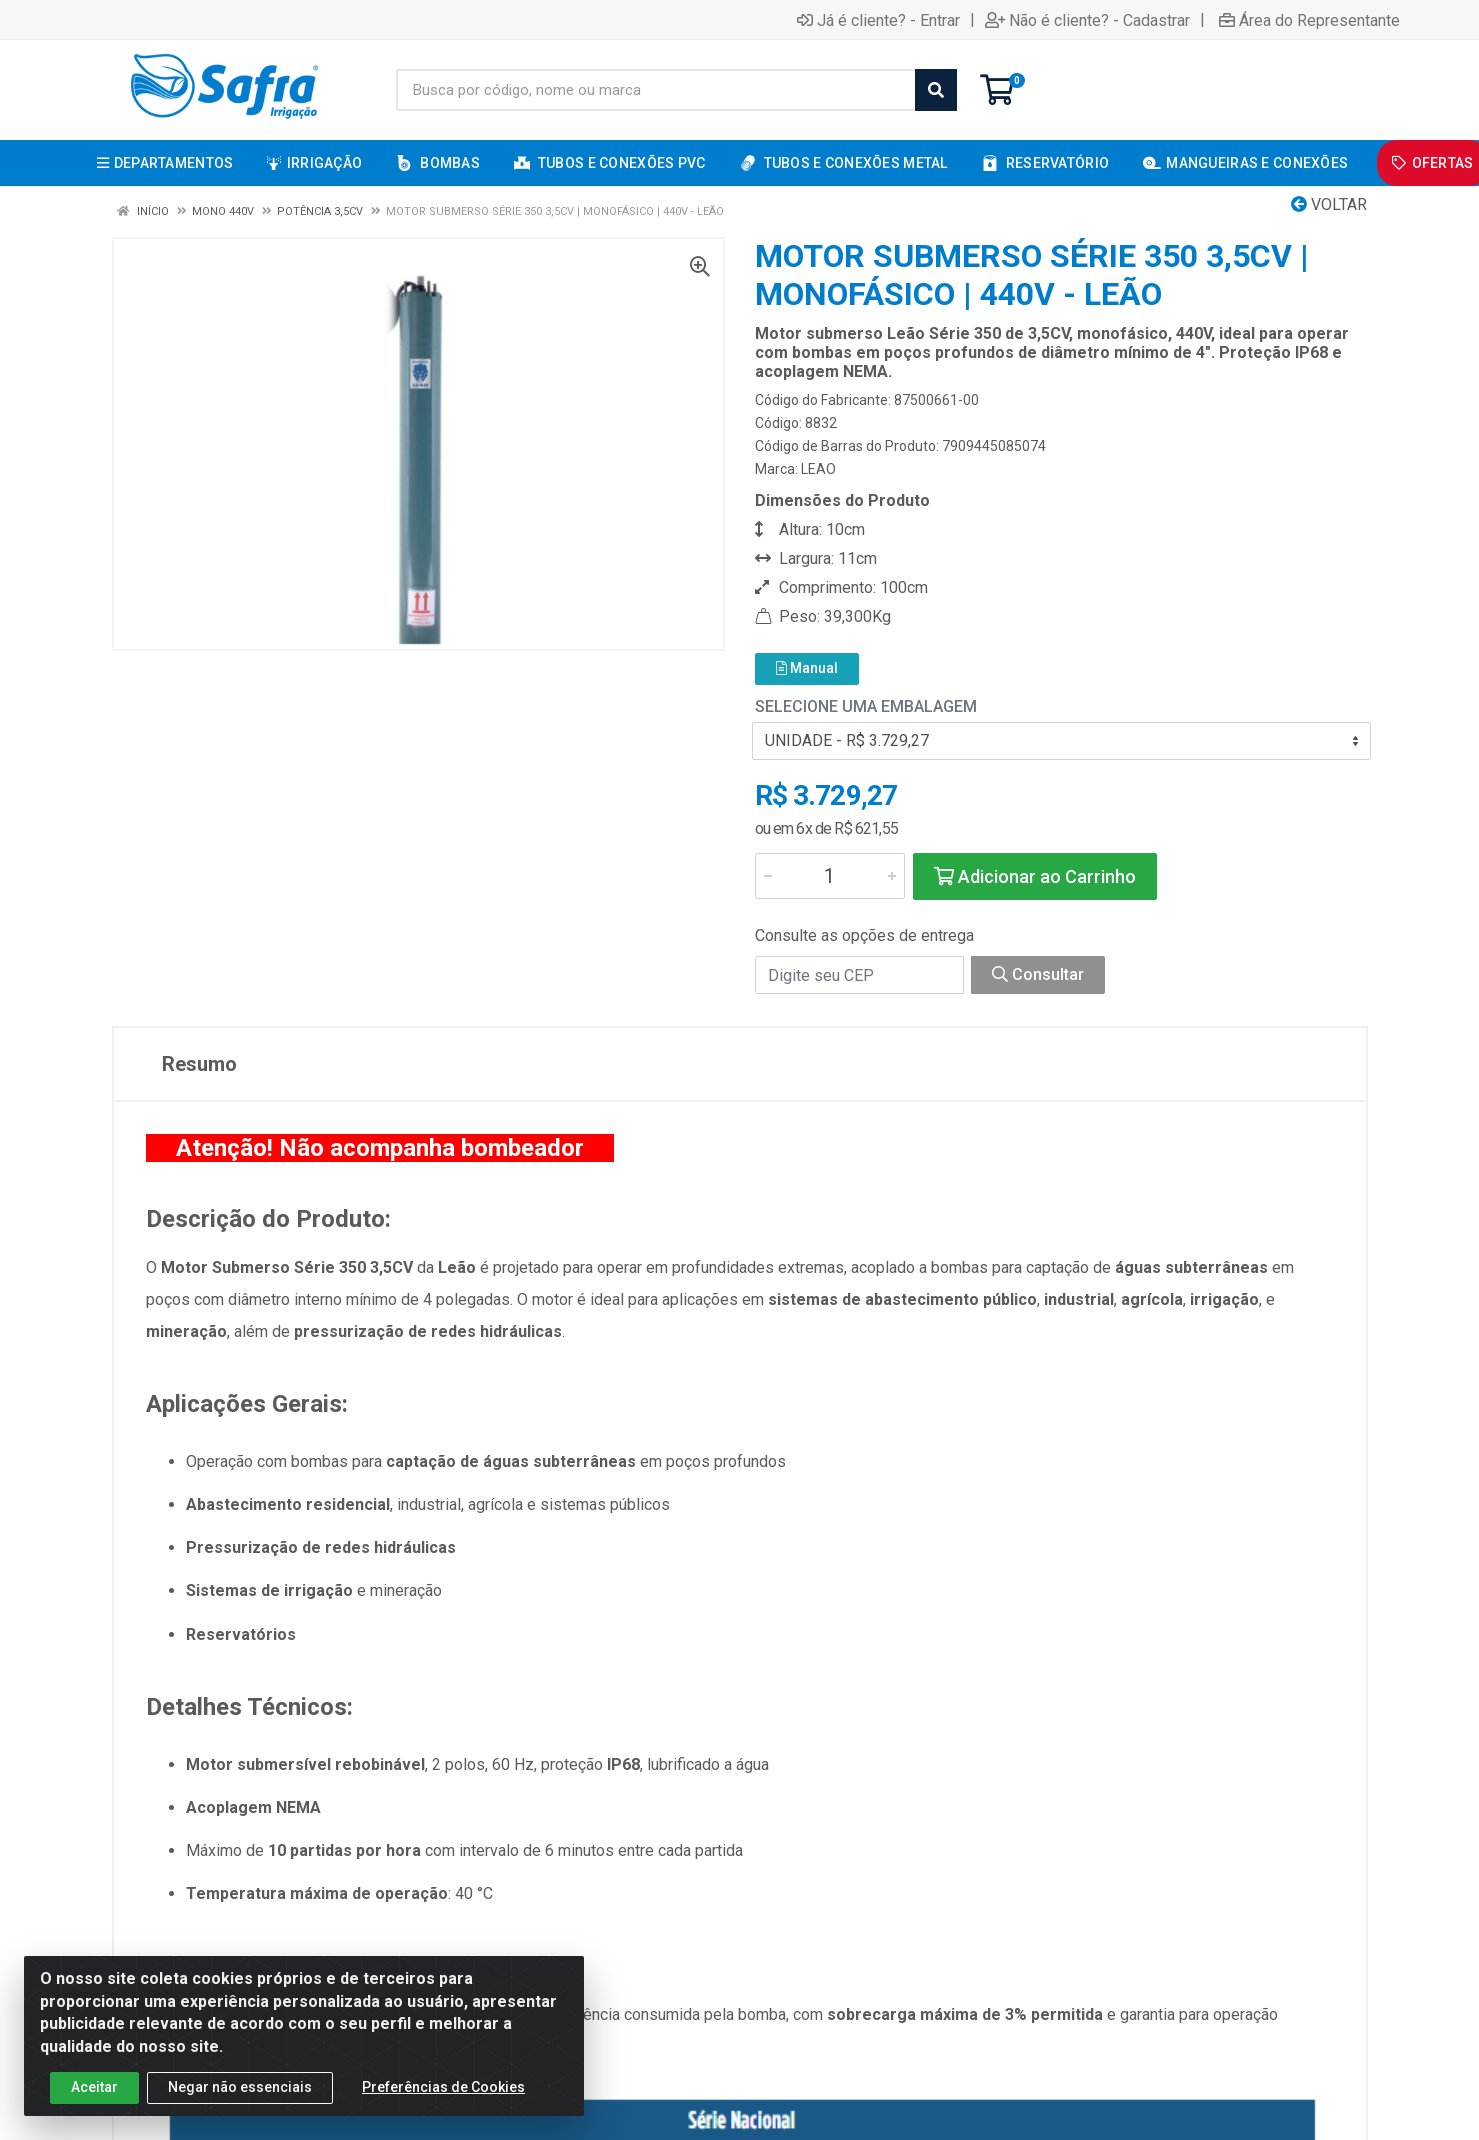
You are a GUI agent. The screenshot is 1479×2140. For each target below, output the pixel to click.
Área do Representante (1309, 20)
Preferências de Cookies (443, 2087)
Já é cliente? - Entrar (878, 20)
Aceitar (94, 2087)
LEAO (818, 469)
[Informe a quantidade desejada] (830, 876)
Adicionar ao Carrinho (1035, 876)
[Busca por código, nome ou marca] (656, 90)
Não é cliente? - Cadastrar (1087, 20)
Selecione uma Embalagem (866, 706)
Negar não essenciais (240, 2087)
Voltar (1329, 204)
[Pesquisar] (936, 90)
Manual (807, 668)
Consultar (1038, 974)
